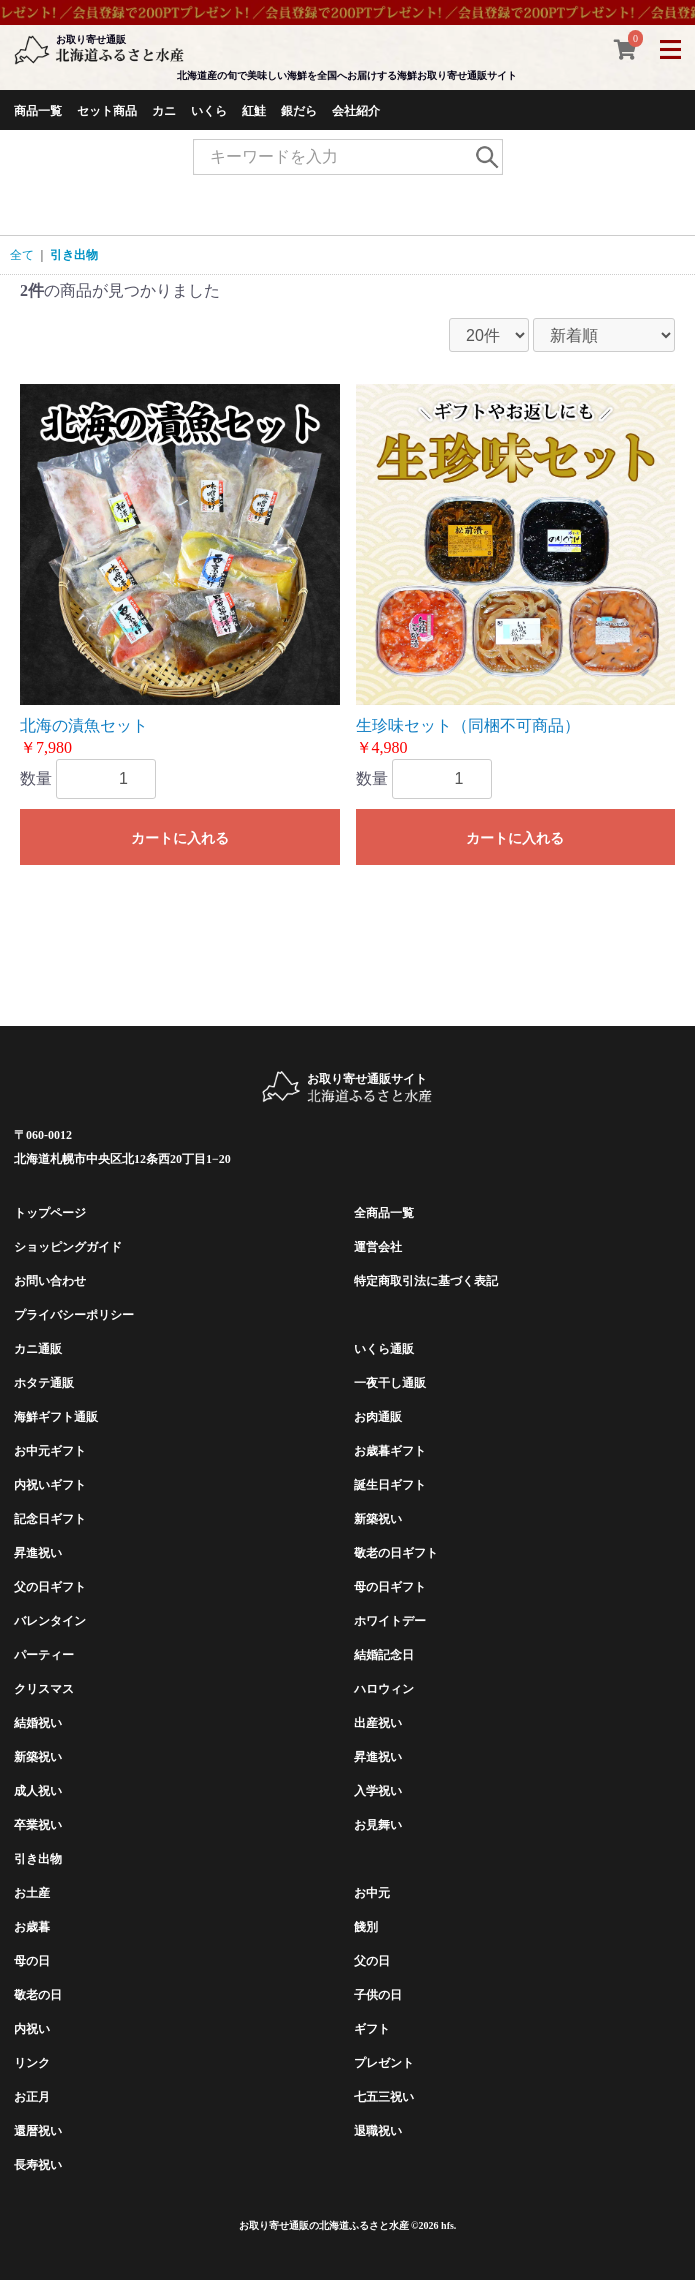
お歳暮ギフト (390, 1451)
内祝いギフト (50, 1485)
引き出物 (74, 255)
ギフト (372, 2029)
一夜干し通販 (390, 1383)
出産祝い (378, 1723)
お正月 (32, 2097)
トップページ (50, 1213)
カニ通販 (38, 1349)
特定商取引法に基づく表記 (426, 1281)
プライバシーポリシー (74, 1315)
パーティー (44, 1655)
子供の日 (378, 1995)
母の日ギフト (390, 1587)
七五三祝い (384, 2097)
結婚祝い (38, 1723)
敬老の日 (38, 1995)
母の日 (32, 1961)
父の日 (372, 1961)
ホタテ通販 (44, 1383)
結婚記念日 (384, 1655)
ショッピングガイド (68, 1247)
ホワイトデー (390, 1621)
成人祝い (38, 1791)
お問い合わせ (50, 1281)
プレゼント (384, 2063)
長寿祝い (38, 2165)
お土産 (32, 1893)
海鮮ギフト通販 (56, 1417)
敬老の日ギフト (396, 1553)
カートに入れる (180, 838)
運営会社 (378, 1247)
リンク (32, 2063)
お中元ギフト (50, 1451)
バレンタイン (50, 1621)
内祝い (32, 2029)
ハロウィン (384, 1689)
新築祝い (378, 1519)
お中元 (372, 1893)
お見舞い (378, 1825)
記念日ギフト (50, 1519)
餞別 (366, 1927)
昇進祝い (38, 1553)
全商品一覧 (384, 1213)
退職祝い (378, 2131)
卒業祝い (38, 1825)
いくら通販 (384, 1349)
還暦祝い (38, 2131)
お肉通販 (378, 1417)
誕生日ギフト (390, 1485)
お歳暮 (32, 1927)
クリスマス (44, 1689)
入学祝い (378, 1791)
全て (22, 255)
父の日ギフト (50, 1587)
